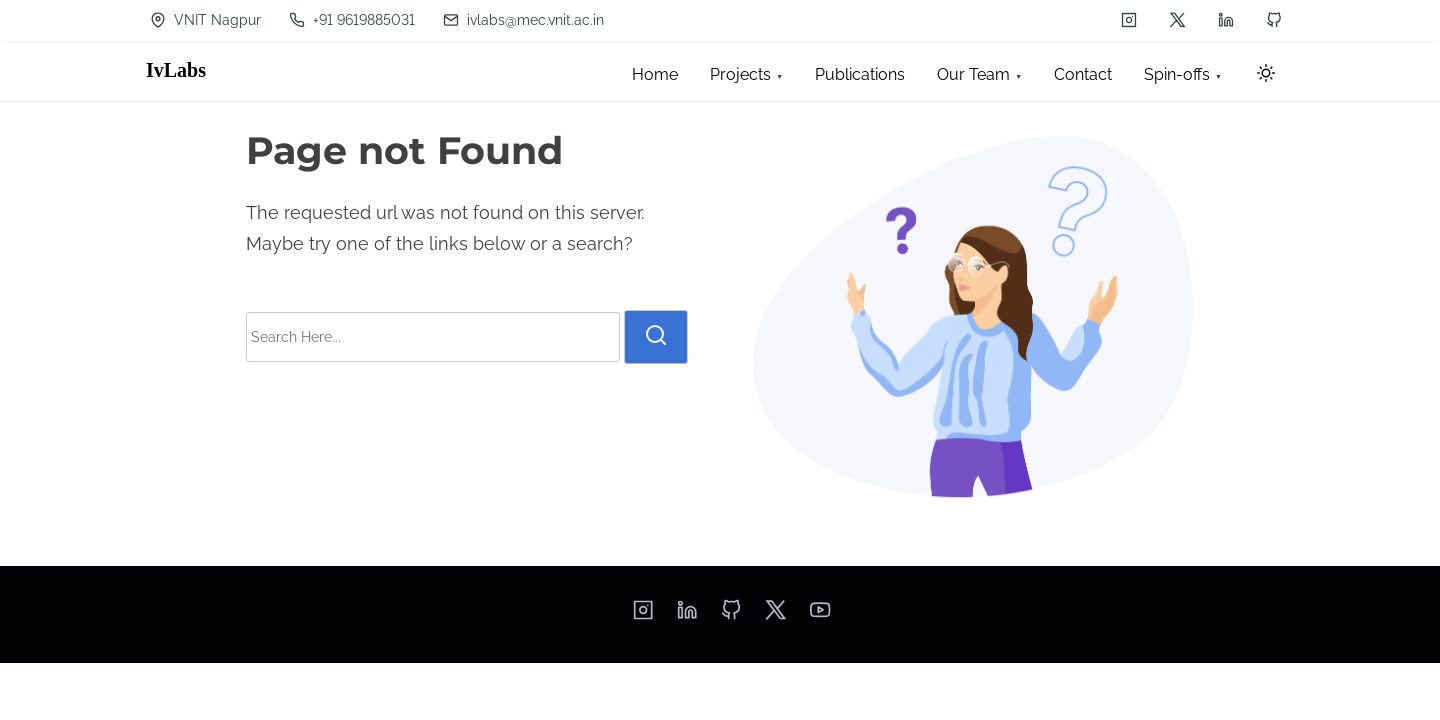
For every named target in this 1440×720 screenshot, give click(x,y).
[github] (1274, 20)
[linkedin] (1226, 20)
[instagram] (1129, 20)
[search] (656, 337)
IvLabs (176, 70)
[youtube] (820, 616)
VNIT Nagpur (205, 20)
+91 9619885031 (352, 20)
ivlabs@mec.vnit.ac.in (523, 20)
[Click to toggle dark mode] (1266, 74)
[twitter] (1177, 20)
